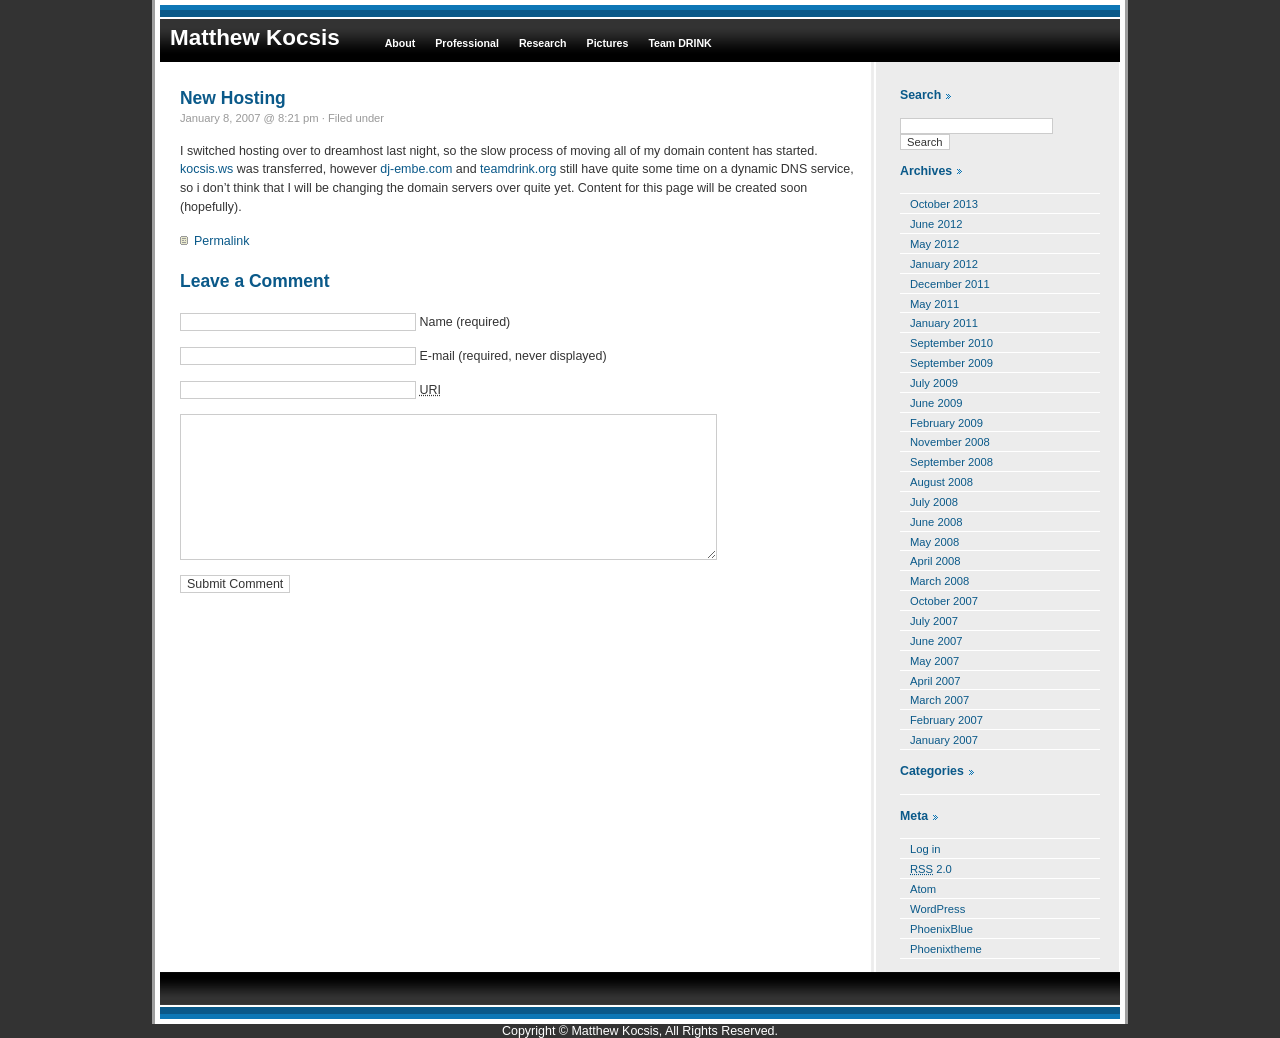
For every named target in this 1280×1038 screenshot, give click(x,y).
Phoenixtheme (946, 949)
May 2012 (934, 244)
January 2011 (944, 323)
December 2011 (950, 284)
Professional (467, 43)
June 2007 (936, 641)
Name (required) (464, 322)
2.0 (931, 869)
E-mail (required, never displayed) (512, 356)
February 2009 (946, 423)
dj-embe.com (416, 169)
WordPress (937, 909)
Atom (923, 889)
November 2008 (950, 442)
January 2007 (944, 740)
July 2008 (934, 502)
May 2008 (934, 542)
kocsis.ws (206, 169)
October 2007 (944, 601)
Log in (925, 849)
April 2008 (935, 561)
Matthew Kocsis (255, 37)
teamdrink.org (518, 169)
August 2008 (941, 482)
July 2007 (934, 621)
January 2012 (944, 264)
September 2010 (951, 343)
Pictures (608, 43)
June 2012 (936, 224)
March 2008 (939, 581)
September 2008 (951, 462)
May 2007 (934, 661)
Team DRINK (679, 43)
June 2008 (936, 522)
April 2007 (935, 681)
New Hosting (233, 98)
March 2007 (939, 700)
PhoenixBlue (941, 929)
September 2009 (951, 363)
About (400, 43)
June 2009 (936, 403)
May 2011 (934, 304)
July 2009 (934, 383)
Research (543, 43)
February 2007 (946, 720)
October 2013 (944, 204)
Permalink (221, 241)
